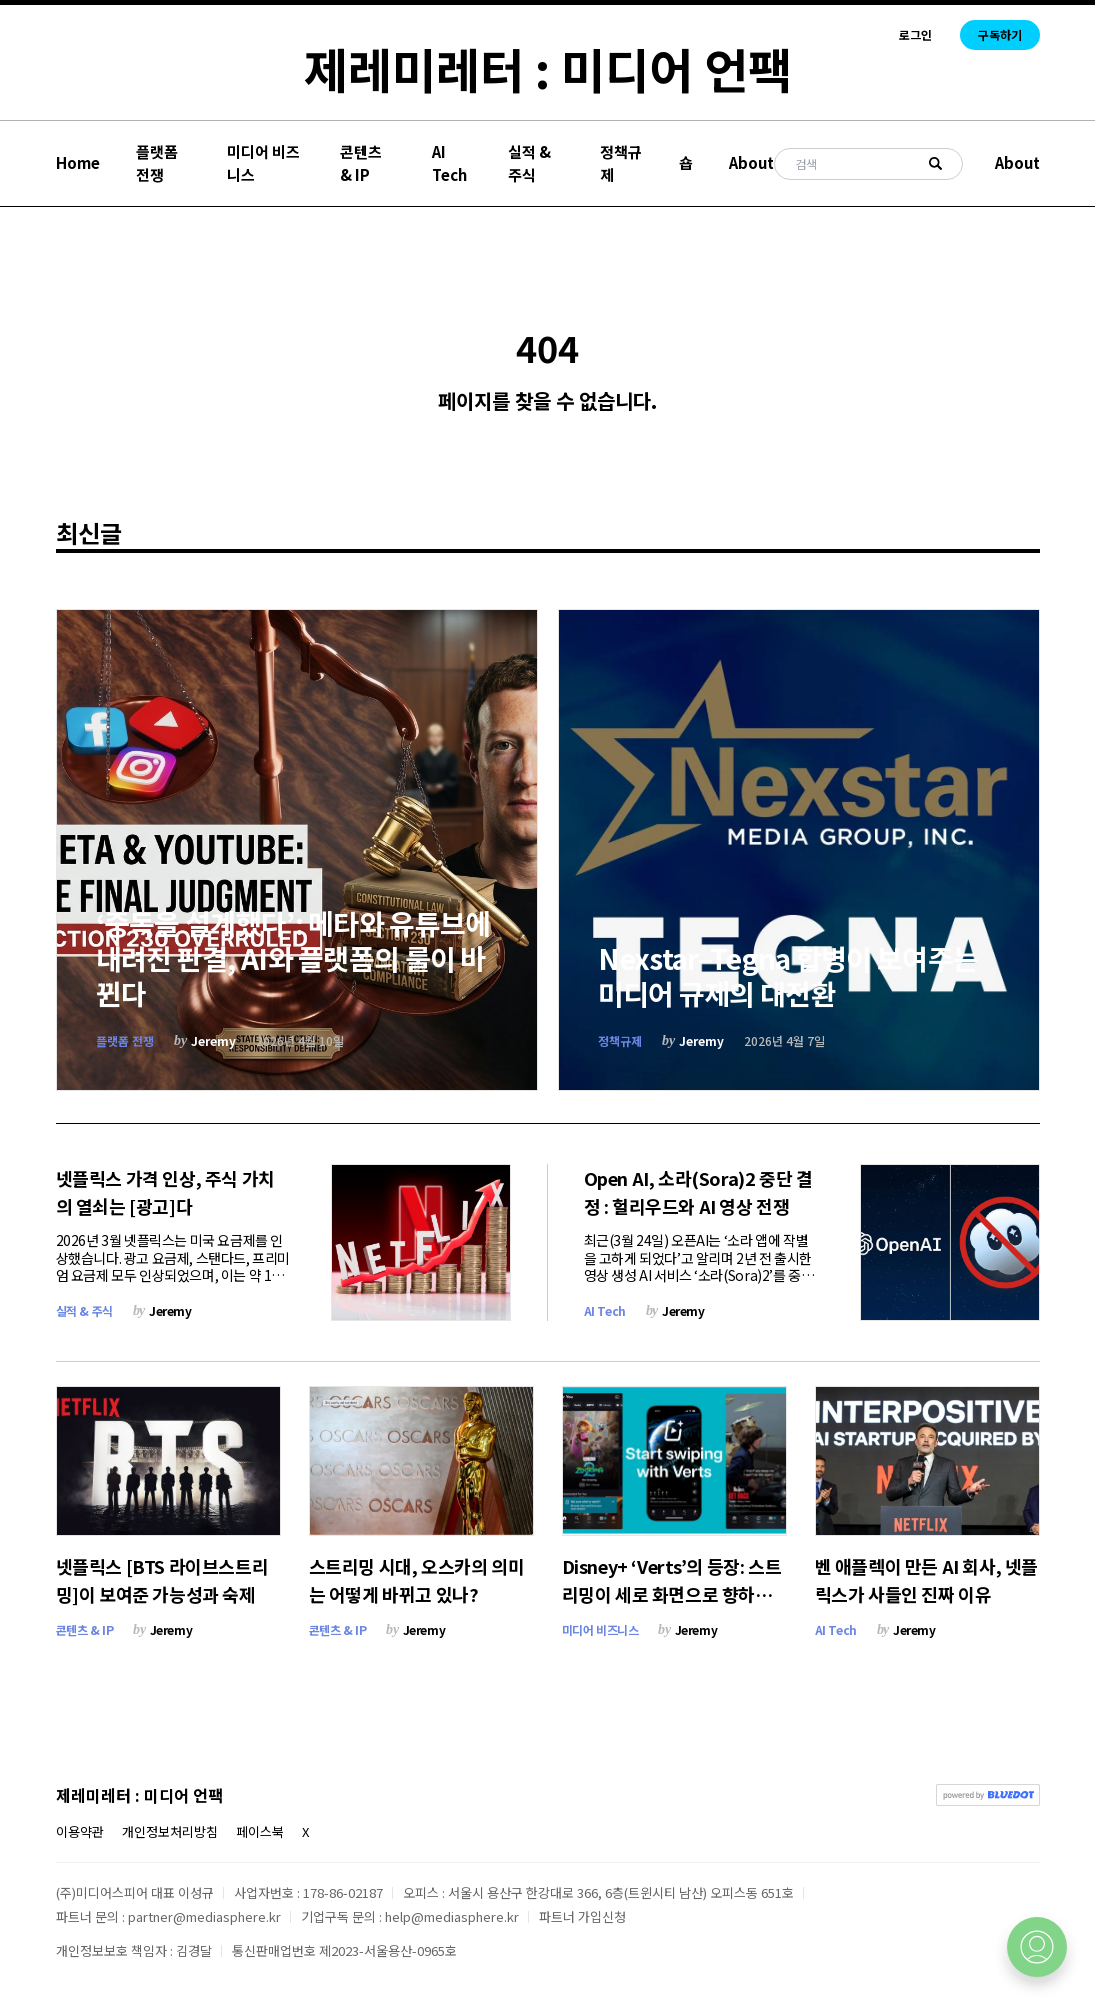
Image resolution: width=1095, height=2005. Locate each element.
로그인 (915, 35)
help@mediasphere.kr (452, 1916)
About (751, 162)
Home (78, 162)
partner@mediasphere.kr (204, 1916)
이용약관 (80, 1831)
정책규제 (621, 163)
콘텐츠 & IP (361, 163)
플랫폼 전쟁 (157, 163)
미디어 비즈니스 (263, 163)
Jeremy (213, 1040)
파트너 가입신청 (582, 1916)
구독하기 (1000, 34)
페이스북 (260, 1831)
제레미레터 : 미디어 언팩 (548, 68)
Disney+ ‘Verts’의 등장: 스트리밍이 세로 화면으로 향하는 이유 (672, 1594)
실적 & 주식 (529, 163)
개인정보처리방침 (170, 1831)
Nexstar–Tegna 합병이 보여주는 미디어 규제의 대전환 (788, 975)
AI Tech (449, 163)
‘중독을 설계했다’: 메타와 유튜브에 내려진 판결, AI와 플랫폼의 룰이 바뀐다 (293, 958)
